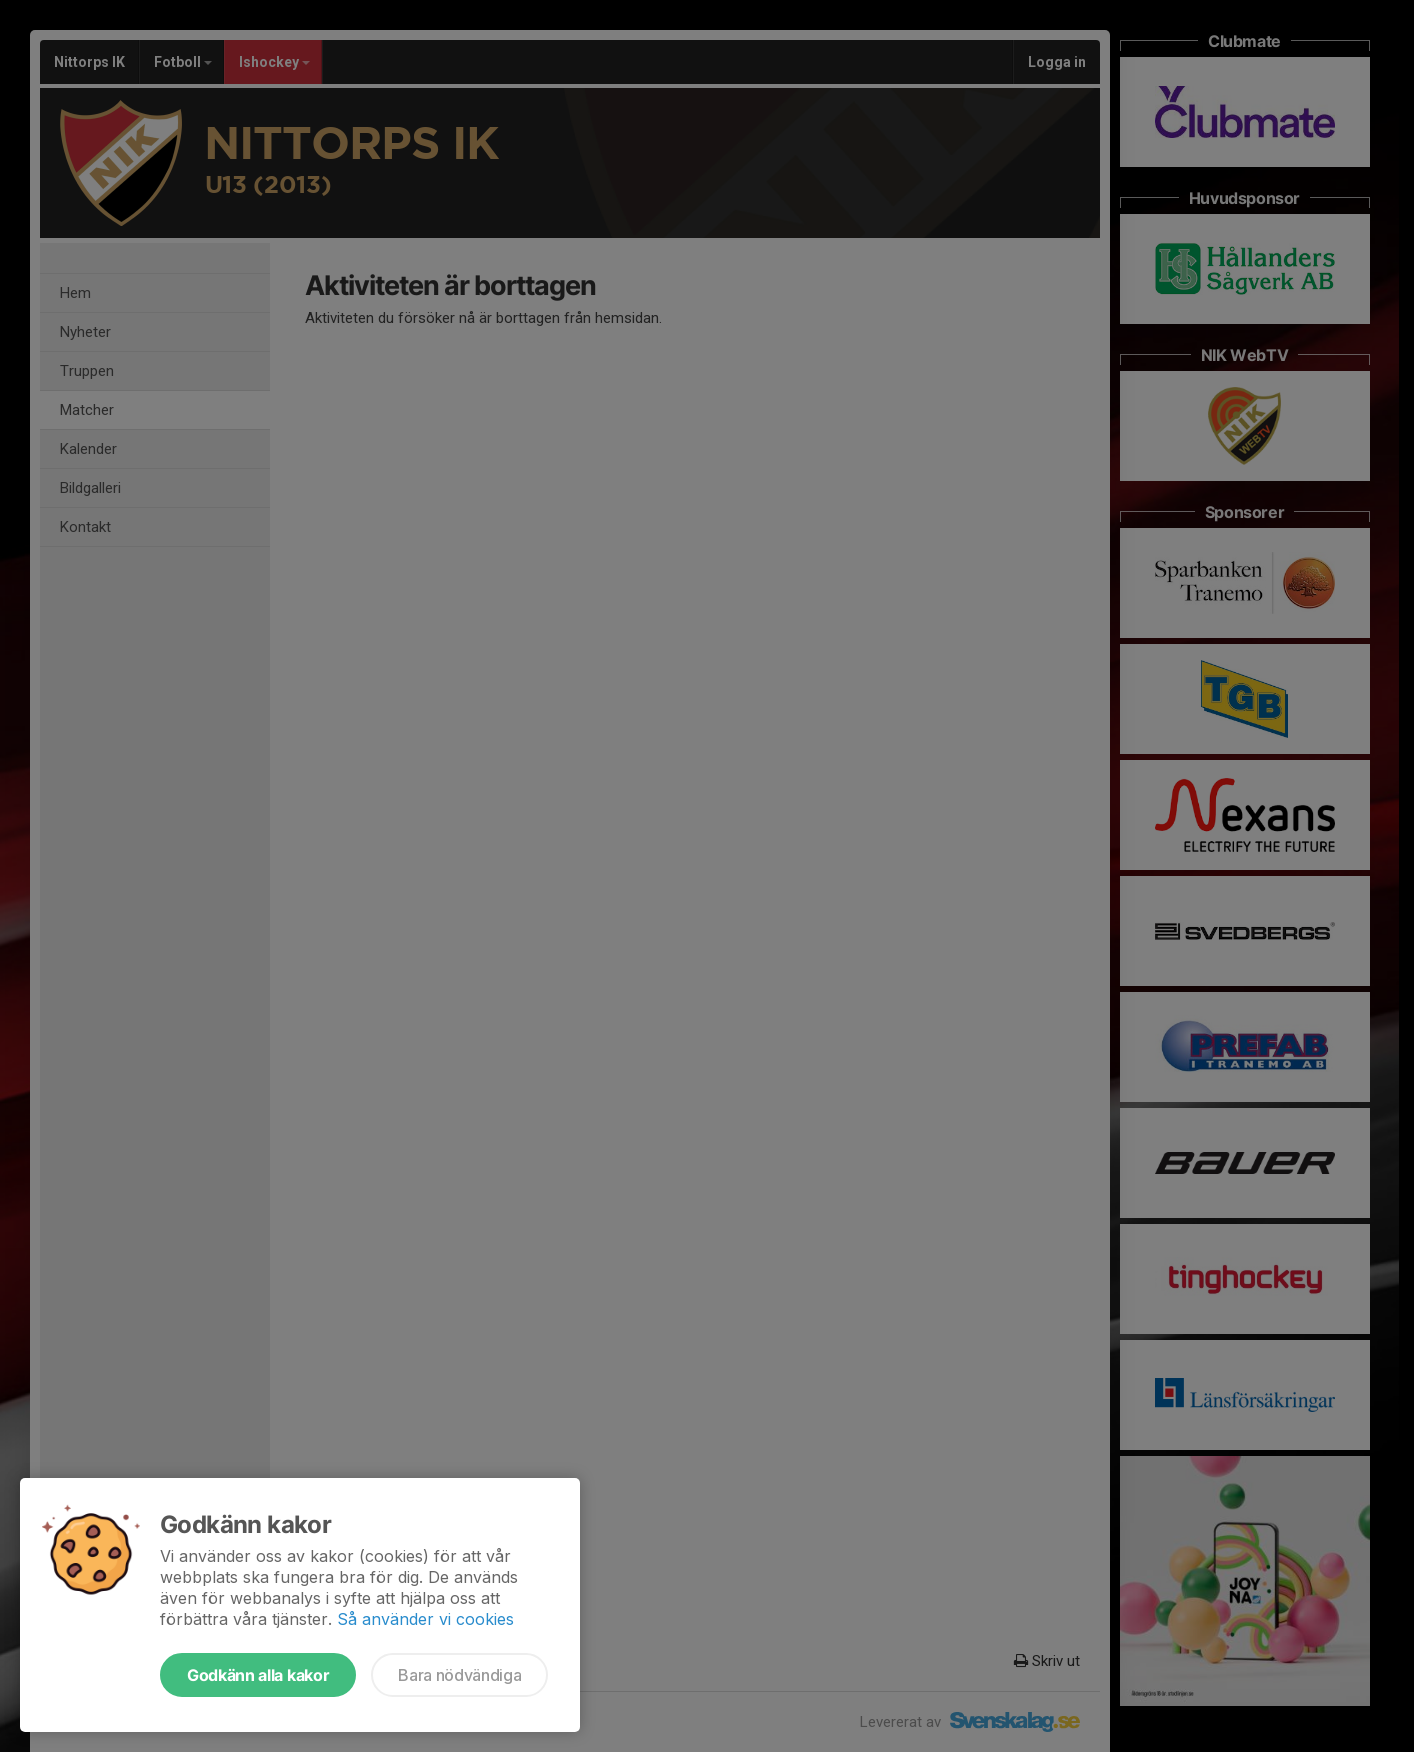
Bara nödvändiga (459, 1675)
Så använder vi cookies (425, 1619)
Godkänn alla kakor (258, 1675)
